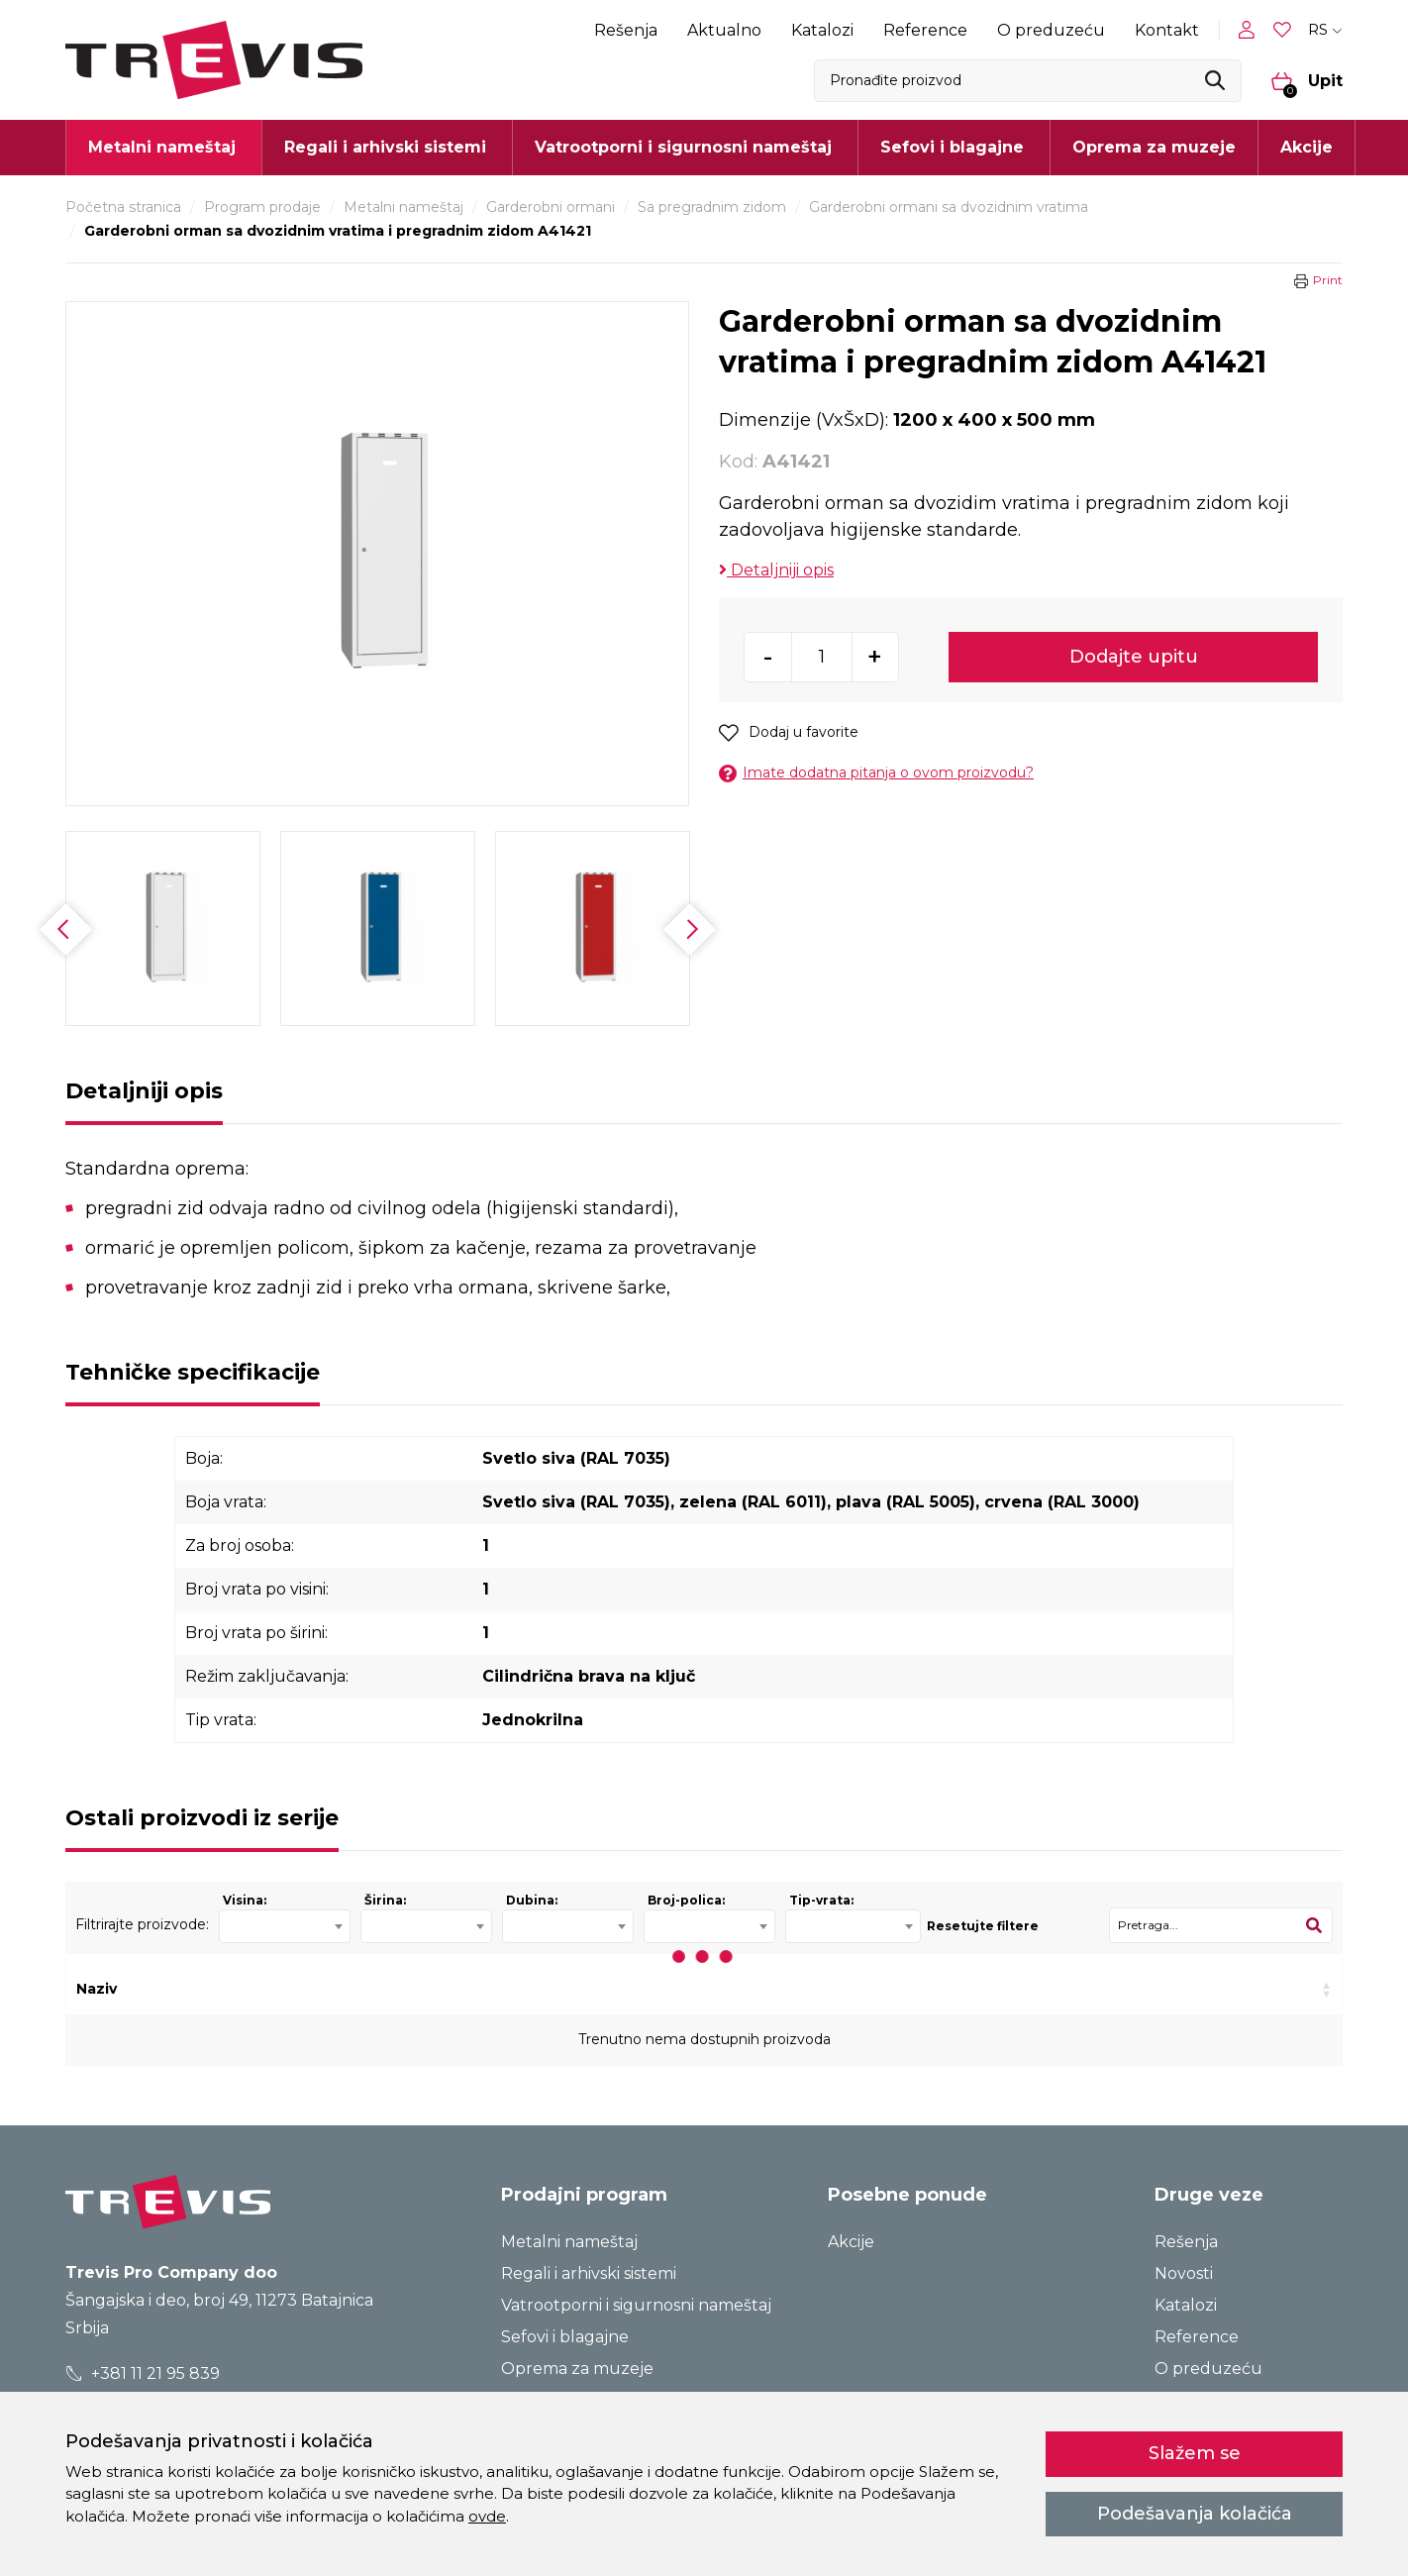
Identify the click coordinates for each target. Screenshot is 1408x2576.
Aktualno (724, 30)
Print (1328, 279)
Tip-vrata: (821, 1900)
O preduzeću (1051, 30)
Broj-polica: (686, 1900)
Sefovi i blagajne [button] (952, 147)
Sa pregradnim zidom (712, 207)
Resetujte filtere (983, 1925)
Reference (925, 30)
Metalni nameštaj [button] (162, 147)
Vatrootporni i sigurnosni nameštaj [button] (683, 147)
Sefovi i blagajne (565, 2336)
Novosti (1184, 2273)
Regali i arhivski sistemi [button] (385, 147)
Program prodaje (262, 207)
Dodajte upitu (1133, 657)
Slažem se (1195, 2453)
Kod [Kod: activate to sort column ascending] (358, 1989)
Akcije (1306, 147)
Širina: (385, 1900)
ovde (487, 2516)
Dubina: (531, 1900)
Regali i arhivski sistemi (588, 2273)
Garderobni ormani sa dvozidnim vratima (948, 207)
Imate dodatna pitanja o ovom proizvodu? (876, 773)
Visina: (244, 1900)
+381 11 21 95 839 (143, 2373)
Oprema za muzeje (1154, 147)
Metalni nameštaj (403, 207)
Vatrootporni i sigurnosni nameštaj (636, 2305)
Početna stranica (123, 207)
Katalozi (822, 30)
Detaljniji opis (776, 570)
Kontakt (1167, 30)
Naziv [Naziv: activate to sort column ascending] (96, 1989)
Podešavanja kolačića (1194, 2513)
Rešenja (625, 30)
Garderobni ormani (550, 207)
